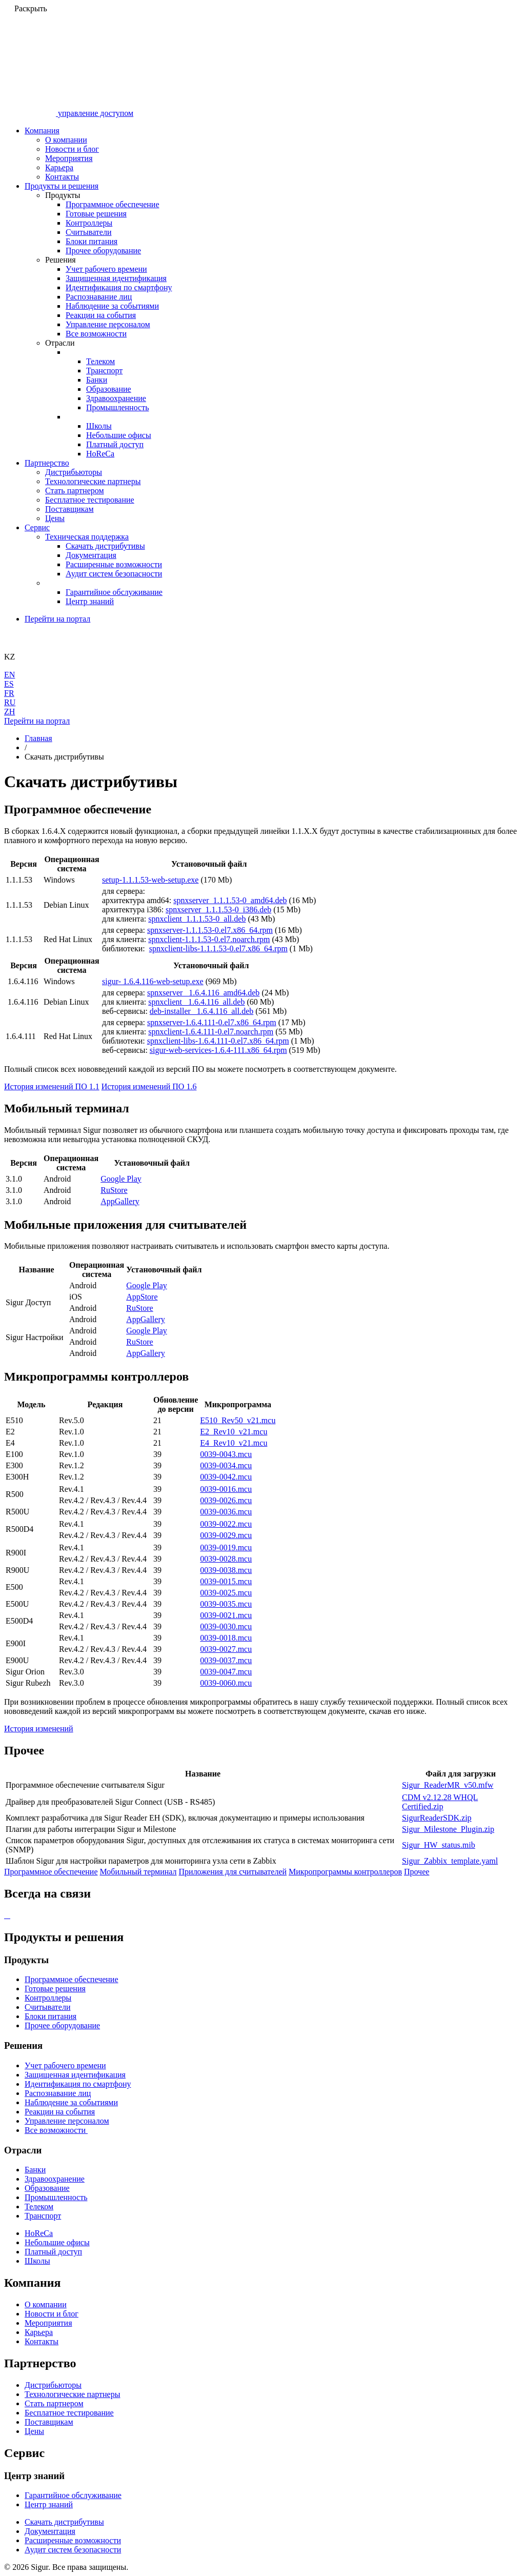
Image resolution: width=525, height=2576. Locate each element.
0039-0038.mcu (226, 1570)
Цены (55, 518)
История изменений (38, 1728)
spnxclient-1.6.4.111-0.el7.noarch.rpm (210, 1031)
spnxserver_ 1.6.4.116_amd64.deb (203, 992)
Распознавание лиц (99, 296)
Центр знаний (90, 601)
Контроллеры (89, 222)
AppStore (141, 1296)
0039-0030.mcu (226, 1626)
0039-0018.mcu (226, 1637)
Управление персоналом (108, 324)
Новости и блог (72, 149)
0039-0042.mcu (226, 1476)
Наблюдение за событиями (112, 306)
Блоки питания (91, 241)
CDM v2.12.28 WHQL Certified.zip (440, 1802)
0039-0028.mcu (226, 1558)
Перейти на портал (57, 618)
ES (9, 684)
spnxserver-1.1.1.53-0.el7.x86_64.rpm (210, 930)
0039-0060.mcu (226, 1683)
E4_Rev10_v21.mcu (233, 1443)
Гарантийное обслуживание (114, 592)
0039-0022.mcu (226, 1524)
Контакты (62, 176)
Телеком (100, 361)
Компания (42, 130)
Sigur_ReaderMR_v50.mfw (447, 1785)
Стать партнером (74, 490)
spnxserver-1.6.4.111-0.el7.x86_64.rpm (211, 1022)
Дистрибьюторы (73, 472)
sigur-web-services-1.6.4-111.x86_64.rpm (218, 1050)
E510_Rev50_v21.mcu (237, 1420)
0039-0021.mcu (226, 1615)
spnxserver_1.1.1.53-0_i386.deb (218, 909)
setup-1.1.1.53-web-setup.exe (150, 879)
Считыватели (88, 232)
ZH (9, 711)
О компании (66, 139)
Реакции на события (101, 315)
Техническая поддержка (87, 536)
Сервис (37, 527)
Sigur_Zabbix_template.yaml (450, 1860)
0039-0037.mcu (226, 1660)
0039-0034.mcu (226, 1465)
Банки (96, 379)
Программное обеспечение (112, 204)
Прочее (416, 1871)
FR (9, 693)
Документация (91, 555)
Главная (38, 738)
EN (9, 674)
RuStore (113, 1190)
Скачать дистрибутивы (105, 546)
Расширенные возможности (114, 564)
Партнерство (47, 462)
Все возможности (96, 333)
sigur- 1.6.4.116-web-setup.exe (153, 981)
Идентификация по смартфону (119, 287)
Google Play (121, 1178)
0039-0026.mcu (226, 1500)
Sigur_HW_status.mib (438, 1845)
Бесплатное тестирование (89, 499)
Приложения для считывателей (233, 1871)
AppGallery (119, 1201)
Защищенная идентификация (116, 278)
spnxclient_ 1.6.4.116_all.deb (196, 1001)
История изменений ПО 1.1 (51, 1086)
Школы (99, 426)
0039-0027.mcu (226, 1649)
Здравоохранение (116, 398)
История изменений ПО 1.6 (149, 1086)
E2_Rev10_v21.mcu (233, 1431)
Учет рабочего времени (106, 269)
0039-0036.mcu (226, 1511)
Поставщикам (69, 509)
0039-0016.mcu (226, 1489)
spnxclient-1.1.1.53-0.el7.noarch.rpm (209, 939)
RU (9, 702)
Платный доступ (115, 444)
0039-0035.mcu (226, 1604)
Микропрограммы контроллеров (345, 1871)
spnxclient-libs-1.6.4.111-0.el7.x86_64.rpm (218, 1040)
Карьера (59, 167)
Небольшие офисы (118, 435)
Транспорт (104, 370)
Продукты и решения (61, 186)
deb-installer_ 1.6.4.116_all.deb (201, 1011)
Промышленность (117, 407)
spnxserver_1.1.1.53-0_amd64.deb (230, 900)
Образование (108, 389)
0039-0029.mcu (226, 1535)
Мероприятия (69, 158)
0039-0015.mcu (226, 1581)
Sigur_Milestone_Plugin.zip (448, 1829)
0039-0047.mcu (226, 1671)
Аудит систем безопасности (114, 573)
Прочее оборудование (103, 250)
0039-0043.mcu (226, 1454)
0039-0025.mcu (226, 1592)
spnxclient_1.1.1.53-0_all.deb (197, 918)
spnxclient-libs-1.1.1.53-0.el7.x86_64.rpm (218, 948)
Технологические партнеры (92, 481)
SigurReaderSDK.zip (437, 1817)
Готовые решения (96, 213)
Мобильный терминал (138, 1871)
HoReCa (100, 453)
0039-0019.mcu (226, 1547)
